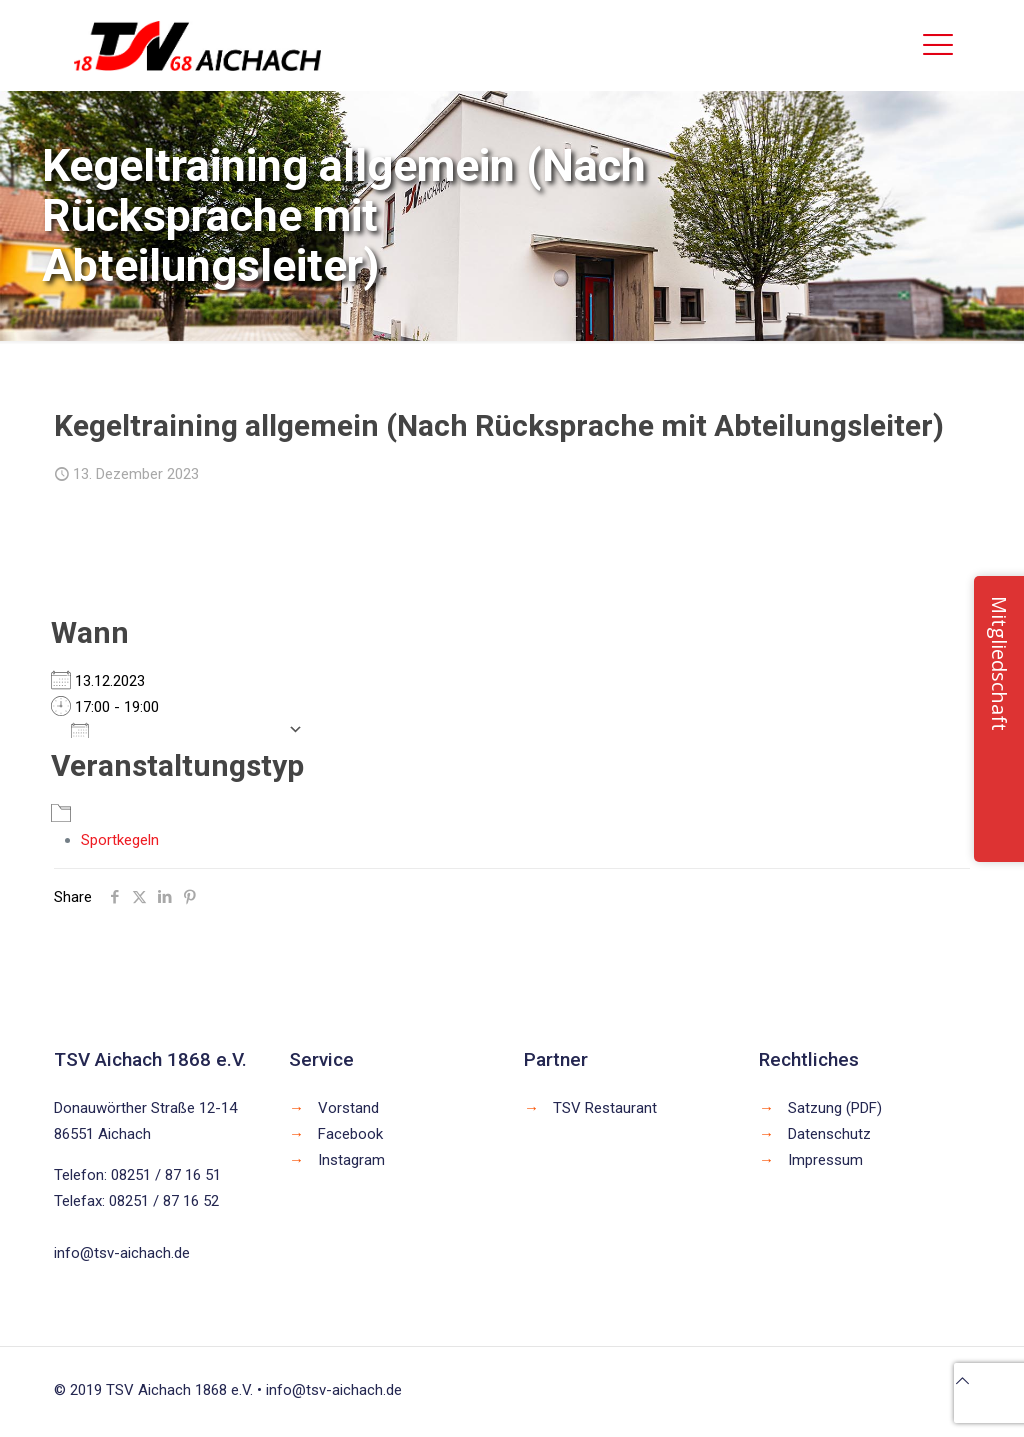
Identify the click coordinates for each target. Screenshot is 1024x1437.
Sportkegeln (120, 840)
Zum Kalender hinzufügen (174, 729)
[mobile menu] (938, 45)
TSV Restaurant (605, 1108)
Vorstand (348, 1108)
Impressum (825, 1160)
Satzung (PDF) (835, 1108)
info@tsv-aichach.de (122, 1253)
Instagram (351, 1160)
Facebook (350, 1134)
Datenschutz (829, 1134)
